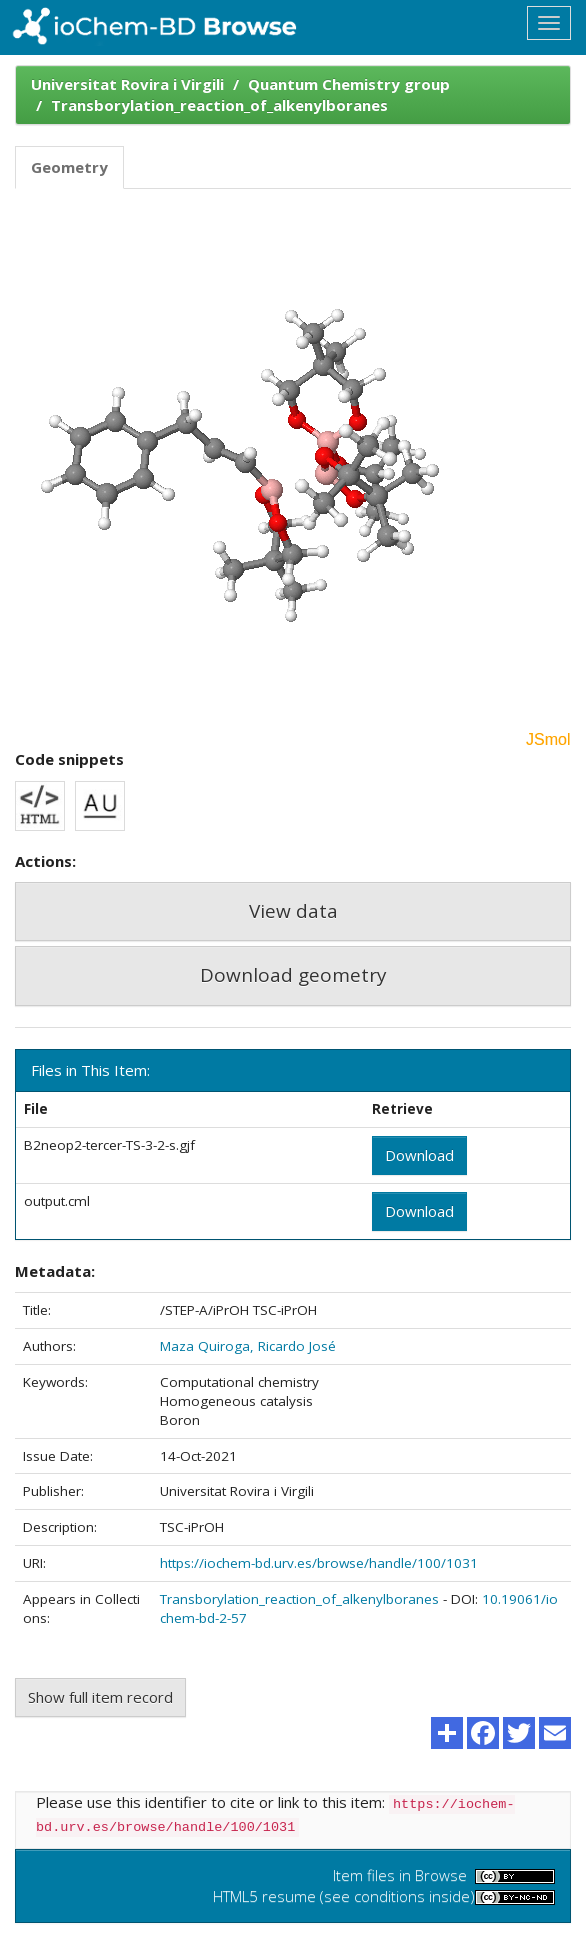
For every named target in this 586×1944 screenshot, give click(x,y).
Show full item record (100, 1697)
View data (293, 911)
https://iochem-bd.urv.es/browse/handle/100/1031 (319, 1563)
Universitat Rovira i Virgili (127, 84)
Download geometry (293, 975)
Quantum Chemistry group (349, 84)
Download (419, 1155)
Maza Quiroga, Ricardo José (248, 1346)
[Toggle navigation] (549, 23)
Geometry (69, 167)
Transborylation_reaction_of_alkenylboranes (219, 105)
